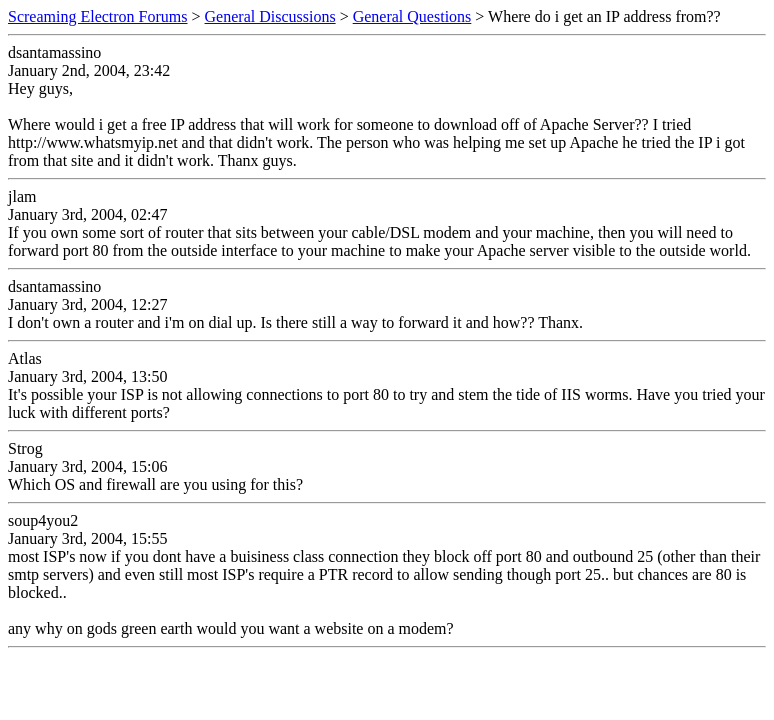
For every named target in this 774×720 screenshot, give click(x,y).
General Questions (412, 16)
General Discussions (270, 16)
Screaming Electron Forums (98, 16)
